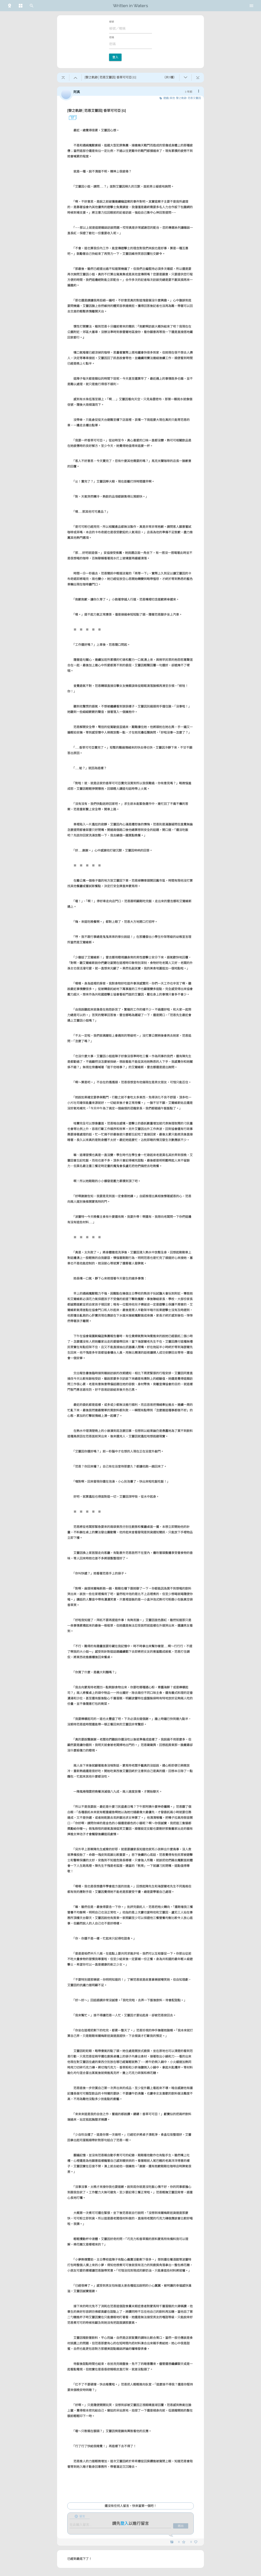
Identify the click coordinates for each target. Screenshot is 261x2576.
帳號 (111, 21)
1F (71, 118)
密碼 (111, 37)
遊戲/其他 (169, 98)
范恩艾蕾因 (194, 98)
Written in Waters (130, 5)
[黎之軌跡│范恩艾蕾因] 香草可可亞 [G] (96, 111)
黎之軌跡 (181, 98)
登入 (115, 57)
